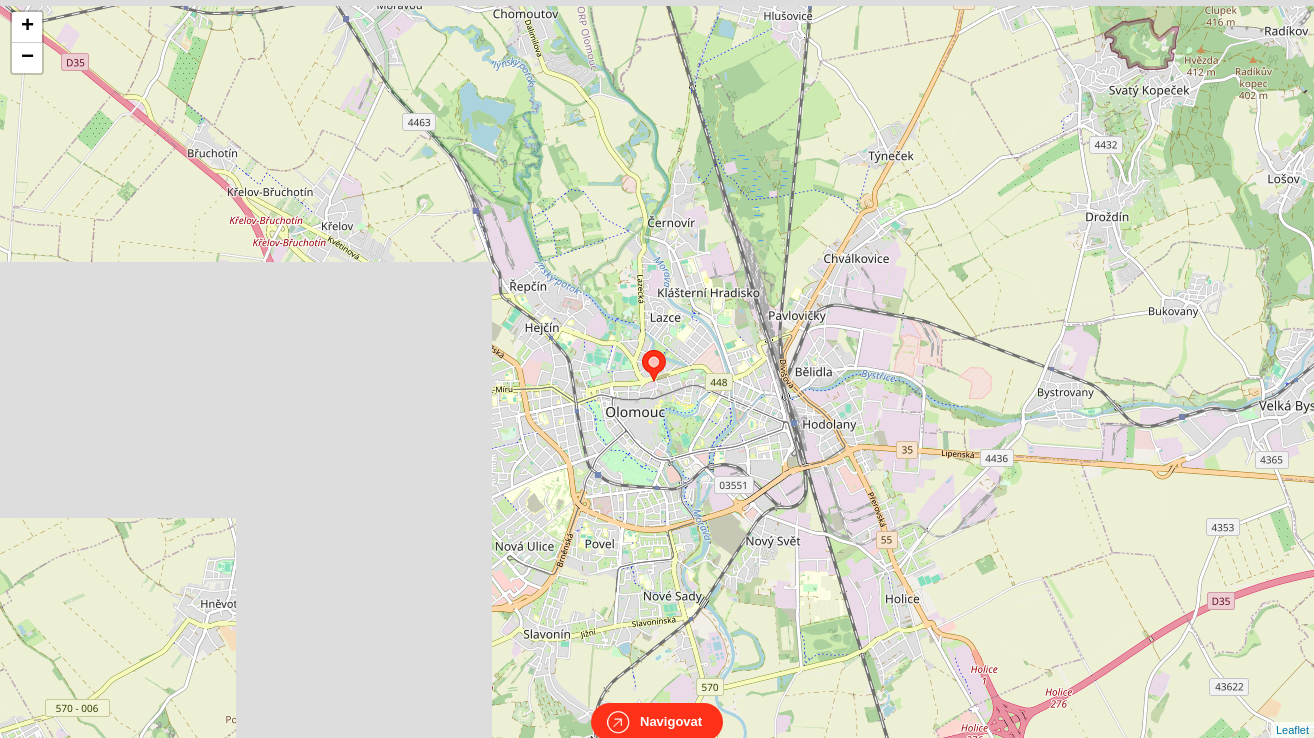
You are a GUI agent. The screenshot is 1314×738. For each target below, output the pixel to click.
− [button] (27, 58)
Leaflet (1292, 712)
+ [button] (27, 27)
